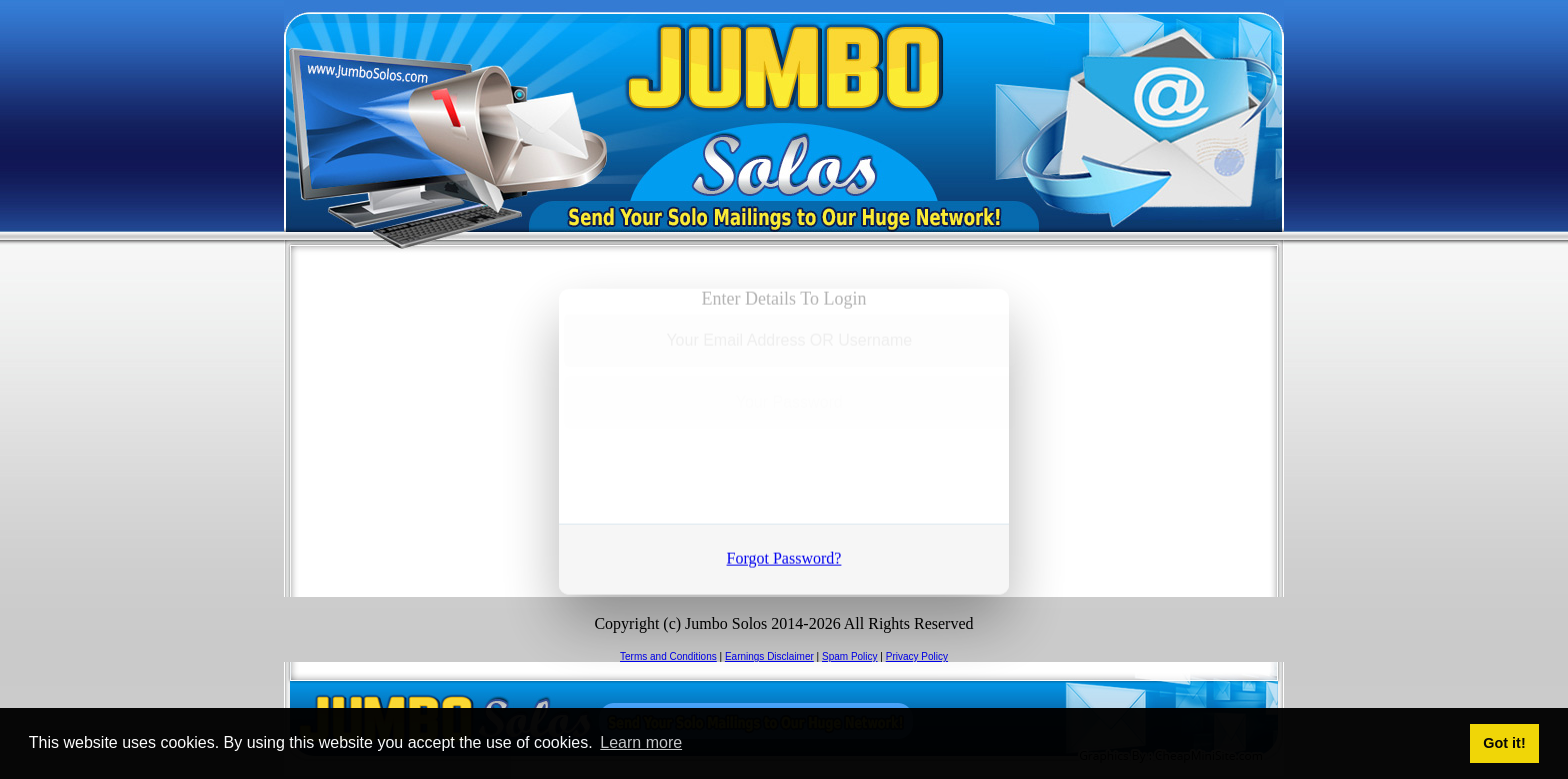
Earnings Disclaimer (769, 656)
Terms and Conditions (668, 656)
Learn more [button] (641, 742)
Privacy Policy (917, 656)
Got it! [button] (1504, 743)
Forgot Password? (784, 554)
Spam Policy (850, 656)
